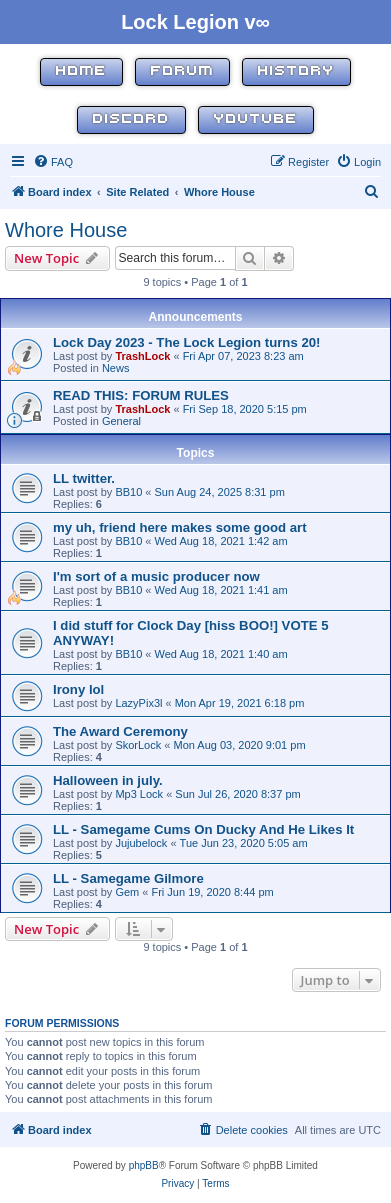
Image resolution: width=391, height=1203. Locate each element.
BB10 (128, 492)
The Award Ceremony (120, 731)
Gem (127, 892)
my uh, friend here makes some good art (180, 527)
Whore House (66, 230)
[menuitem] (53, 162)
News (116, 368)
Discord (131, 119)
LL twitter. (84, 478)
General (121, 421)
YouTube (256, 119)
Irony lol (78, 689)
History (296, 71)
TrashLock (142, 356)
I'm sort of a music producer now (156, 576)
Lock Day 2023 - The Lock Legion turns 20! (187, 342)
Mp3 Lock (139, 794)
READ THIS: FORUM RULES (141, 395)
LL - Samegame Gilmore (128, 878)
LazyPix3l (138, 703)
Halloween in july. (108, 780)
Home (81, 71)
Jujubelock (141, 843)
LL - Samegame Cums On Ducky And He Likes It (203, 829)
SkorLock (138, 745)
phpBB (144, 1165)
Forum (182, 71)
